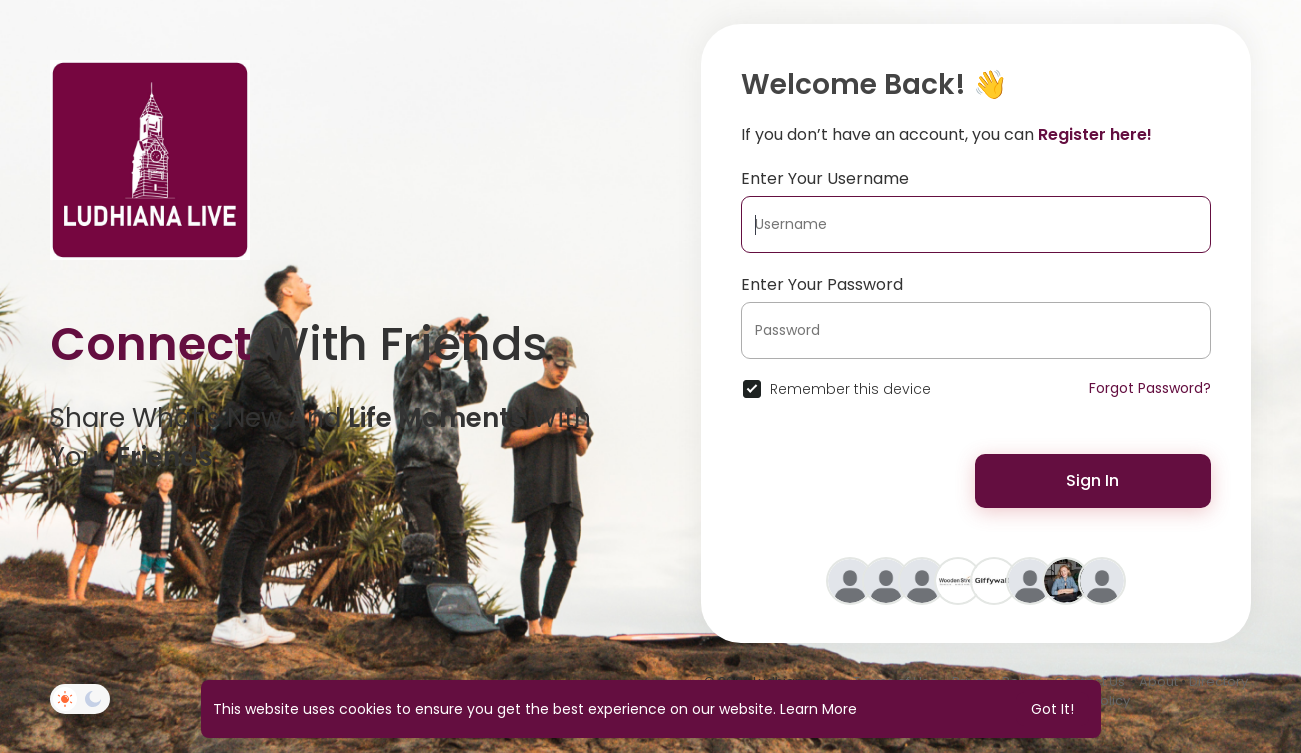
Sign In (1092, 480)
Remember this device (850, 389)
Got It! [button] (1052, 709)
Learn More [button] (818, 709)
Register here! (1095, 134)
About (1158, 681)
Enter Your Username (825, 178)
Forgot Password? (1150, 388)
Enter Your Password (822, 284)
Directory (1218, 681)
